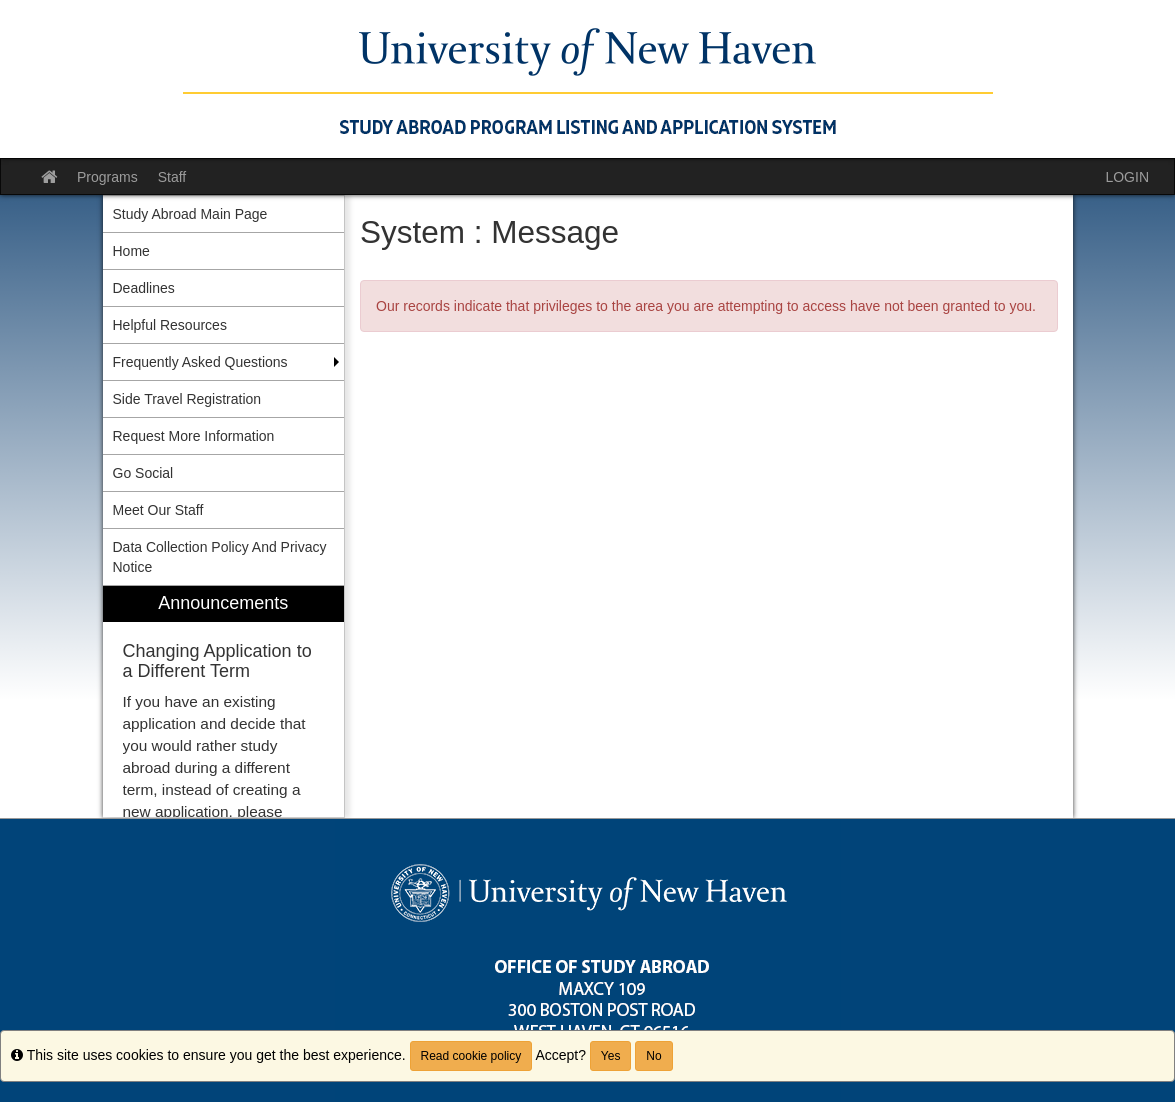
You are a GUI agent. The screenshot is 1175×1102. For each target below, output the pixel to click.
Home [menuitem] (131, 251)
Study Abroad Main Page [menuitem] (190, 214)
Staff (172, 177)
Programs (107, 177)
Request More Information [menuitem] (194, 436)
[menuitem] (224, 701)
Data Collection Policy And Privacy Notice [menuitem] (220, 557)
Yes (611, 1056)
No (653, 1056)
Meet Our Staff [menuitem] (158, 510)
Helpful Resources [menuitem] (170, 325)
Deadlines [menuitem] (144, 288)
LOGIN (1127, 177)
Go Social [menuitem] (143, 473)
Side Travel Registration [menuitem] (187, 399)
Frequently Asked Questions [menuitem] (200, 362)
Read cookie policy (471, 1056)
